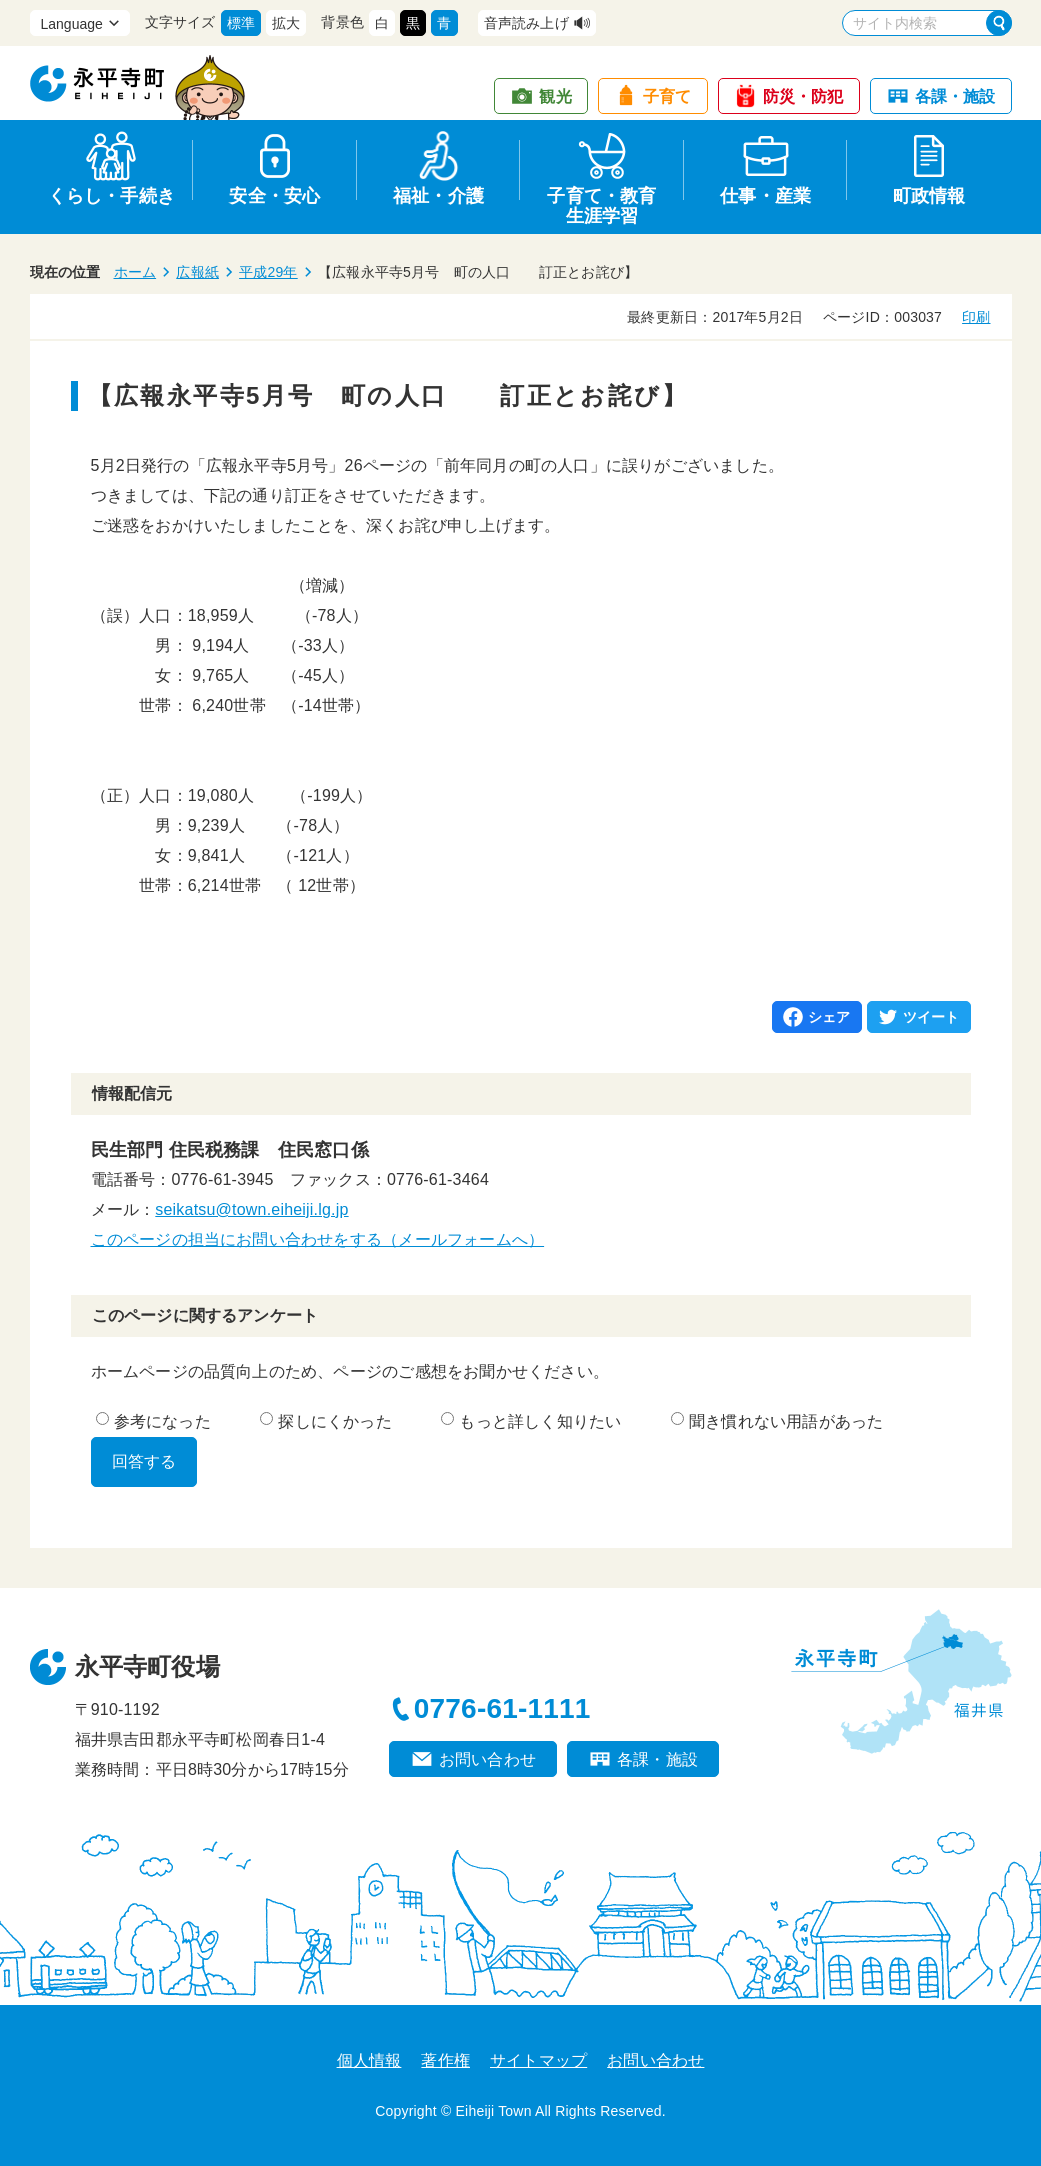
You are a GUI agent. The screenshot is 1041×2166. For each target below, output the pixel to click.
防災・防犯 (803, 96)
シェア (829, 1017)
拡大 (286, 23)
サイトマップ (538, 2060)
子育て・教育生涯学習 (601, 202)
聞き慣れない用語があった (777, 1421)
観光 (555, 96)
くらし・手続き (111, 196)
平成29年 (268, 272)
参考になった (153, 1421)
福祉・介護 (438, 196)
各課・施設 (955, 96)
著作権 (445, 2060)
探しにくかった (325, 1421)
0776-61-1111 (502, 1708)
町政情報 (929, 196)
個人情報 (369, 2060)
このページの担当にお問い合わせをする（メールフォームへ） (318, 1239)
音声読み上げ (526, 23)
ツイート (931, 1017)
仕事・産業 (765, 196)
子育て (667, 96)
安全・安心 (274, 196)
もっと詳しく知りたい (531, 1421)
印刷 (976, 317)
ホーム (135, 272)
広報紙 (197, 272)
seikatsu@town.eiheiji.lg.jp (251, 1209)
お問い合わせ (487, 1759)
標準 (241, 23)
